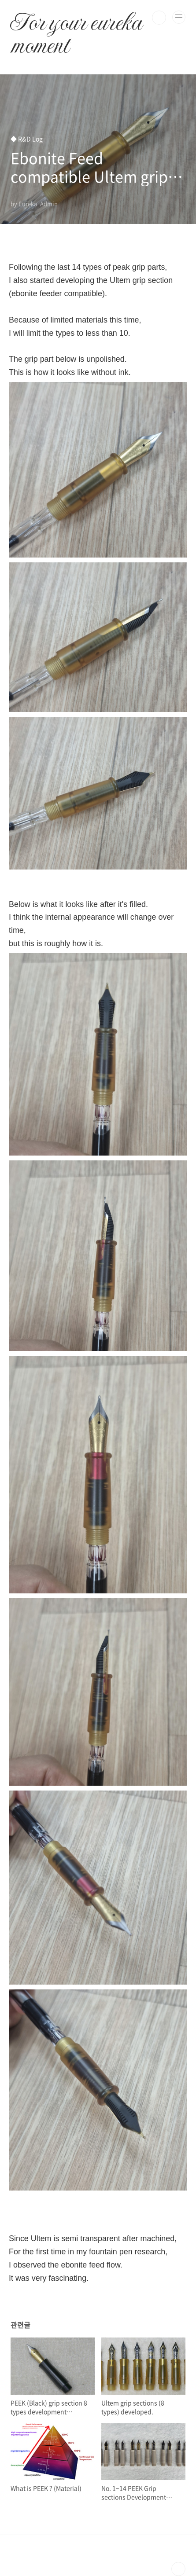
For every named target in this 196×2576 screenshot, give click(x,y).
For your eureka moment (76, 18)
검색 (159, 17)
